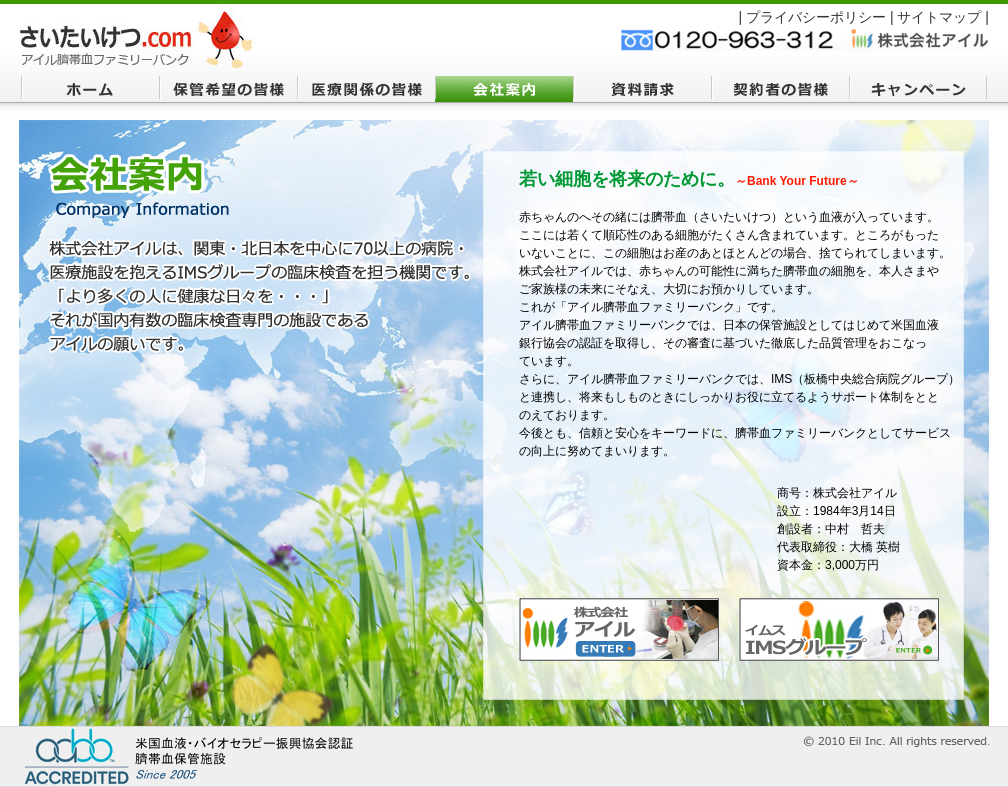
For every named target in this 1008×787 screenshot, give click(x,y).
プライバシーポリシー (816, 17)
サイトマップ (939, 17)
